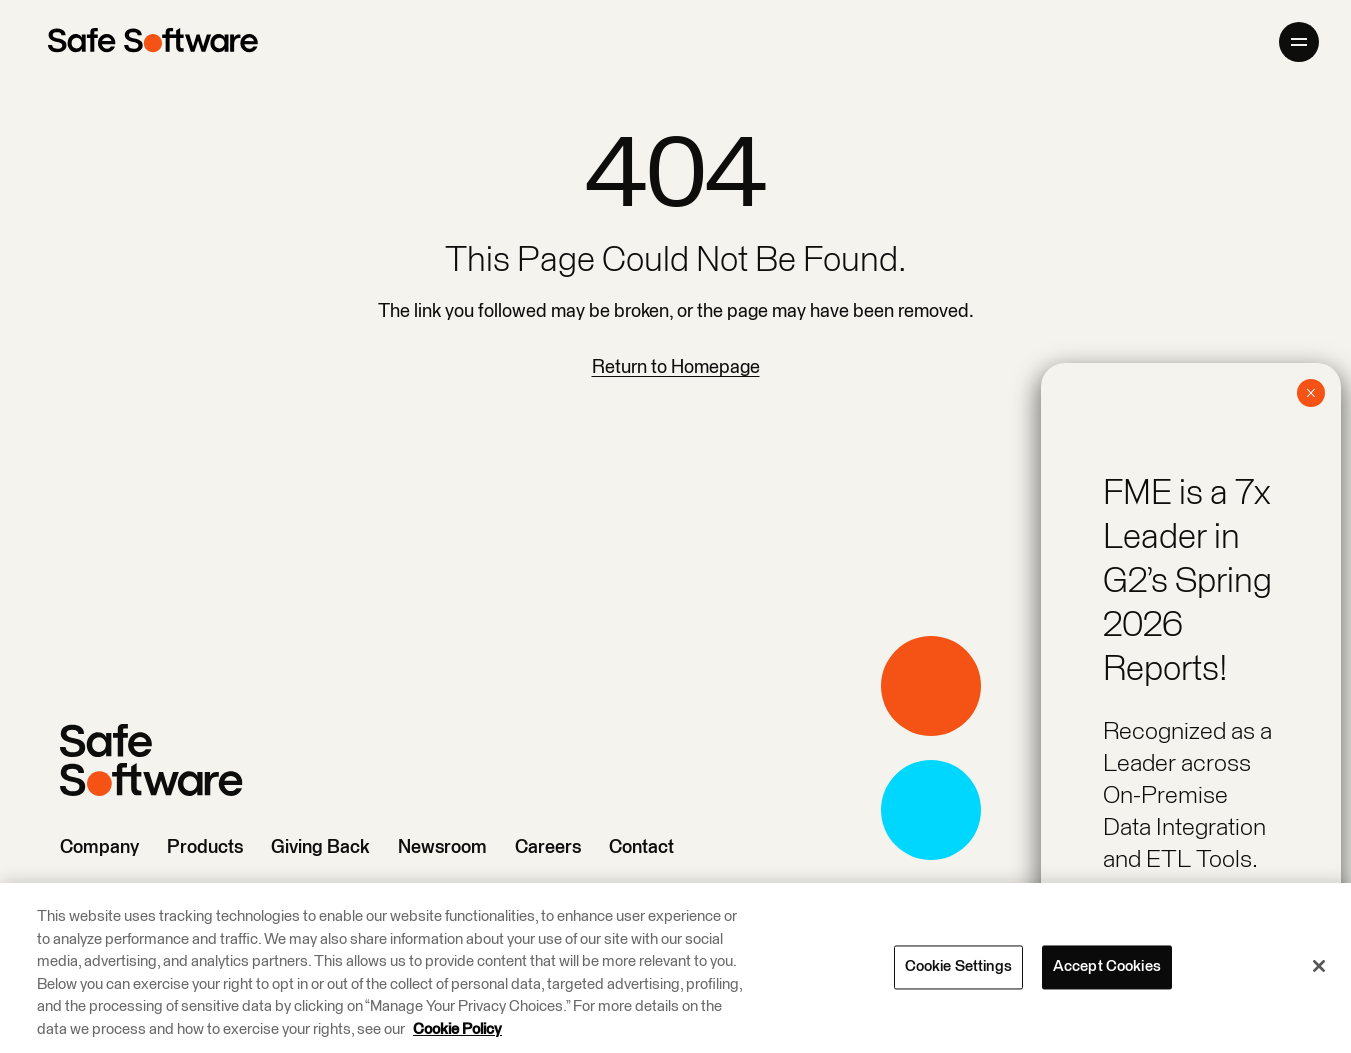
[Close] (1319, 967)
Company (99, 847)
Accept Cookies (1107, 967)
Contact (641, 847)
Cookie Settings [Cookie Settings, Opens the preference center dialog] (958, 967)
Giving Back (320, 847)
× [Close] (1310, 393)
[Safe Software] (153, 42)
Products (205, 847)
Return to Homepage (676, 367)
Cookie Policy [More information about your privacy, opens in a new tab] (457, 1030)
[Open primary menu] (1299, 42)
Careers (548, 847)
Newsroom (442, 847)
